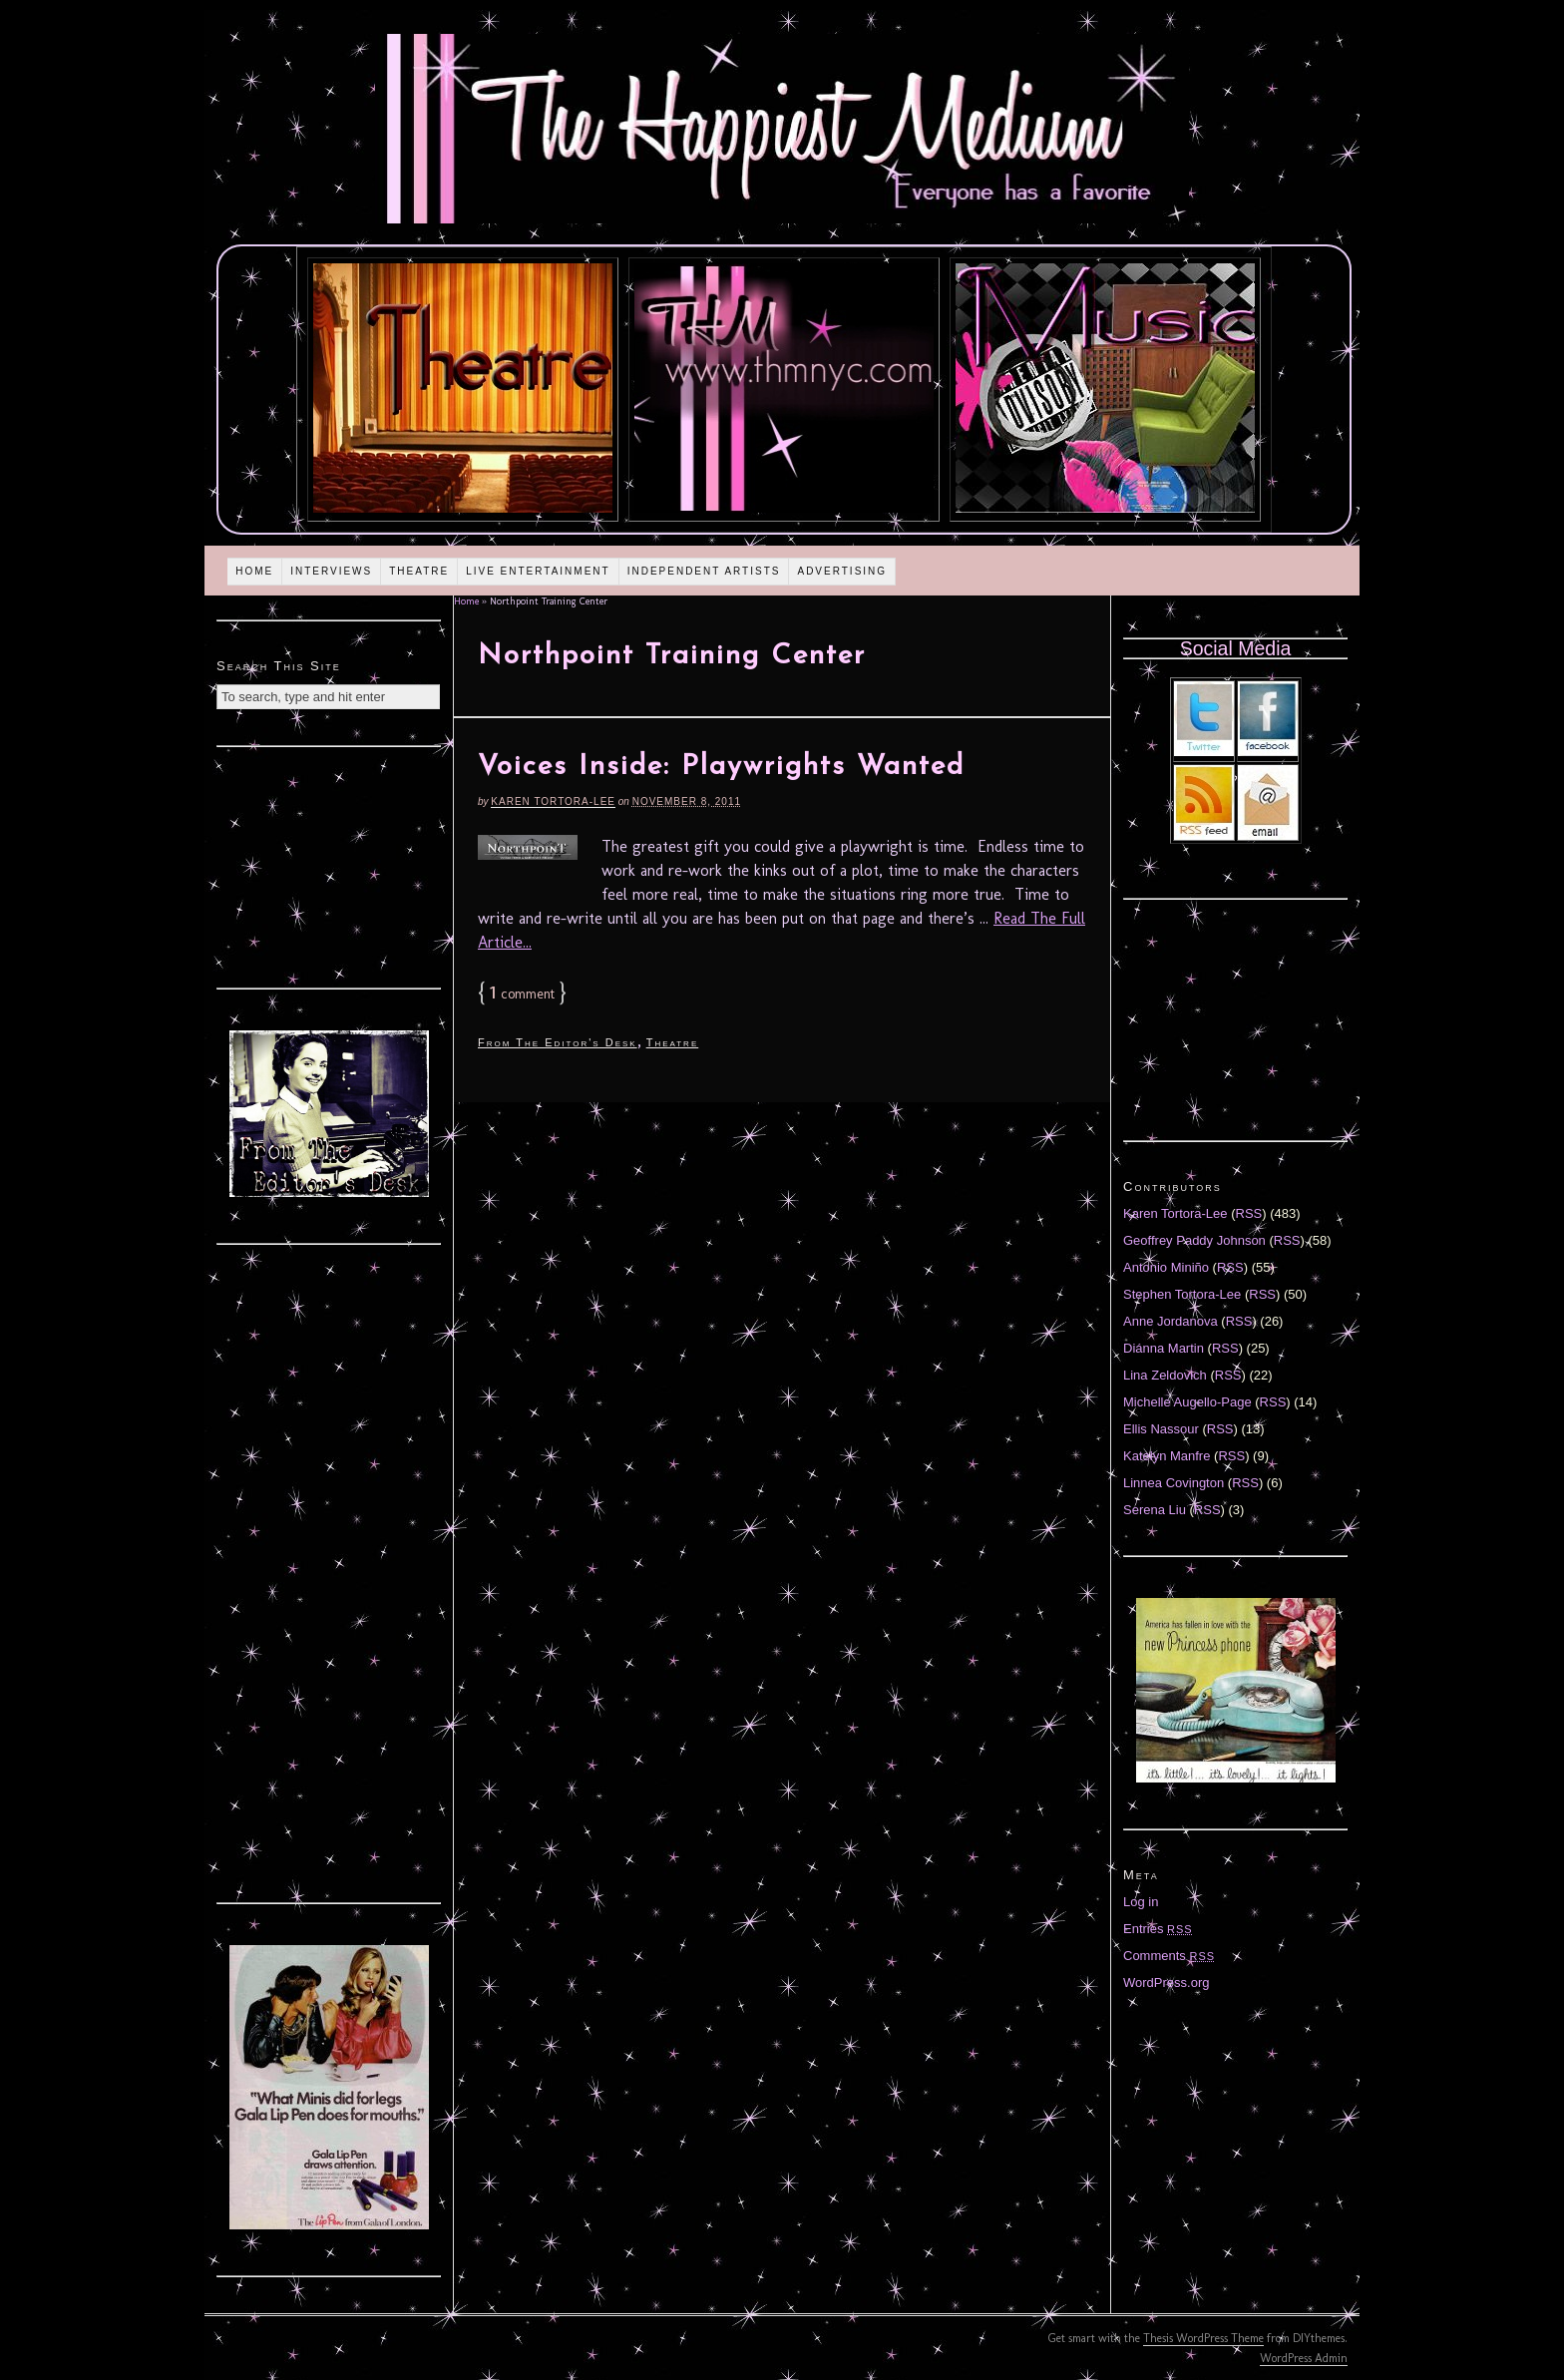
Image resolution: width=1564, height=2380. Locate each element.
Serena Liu (1154, 1509)
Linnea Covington (1173, 1482)
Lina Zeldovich (1165, 1375)
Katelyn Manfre (1166, 1455)
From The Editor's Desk (557, 1042)
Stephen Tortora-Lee (1182, 1294)
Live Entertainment (538, 571)
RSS (1249, 1213)
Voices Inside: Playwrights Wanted (721, 767)
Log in (1140, 1901)
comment (522, 994)
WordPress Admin (1304, 2358)
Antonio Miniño (1166, 1267)
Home (254, 571)
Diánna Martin (1163, 1348)
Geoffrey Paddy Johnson (1194, 1240)
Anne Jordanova (1170, 1321)
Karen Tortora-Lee (553, 801)
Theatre (419, 571)
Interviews (331, 571)
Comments (1169, 1955)
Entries (1158, 1928)
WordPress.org (1166, 1982)
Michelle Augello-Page (1187, 1401)
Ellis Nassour (1161, 1428)
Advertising (842, 571)
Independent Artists (704, 571)
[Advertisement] (329, 865)
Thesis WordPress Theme (1203, 2338)
